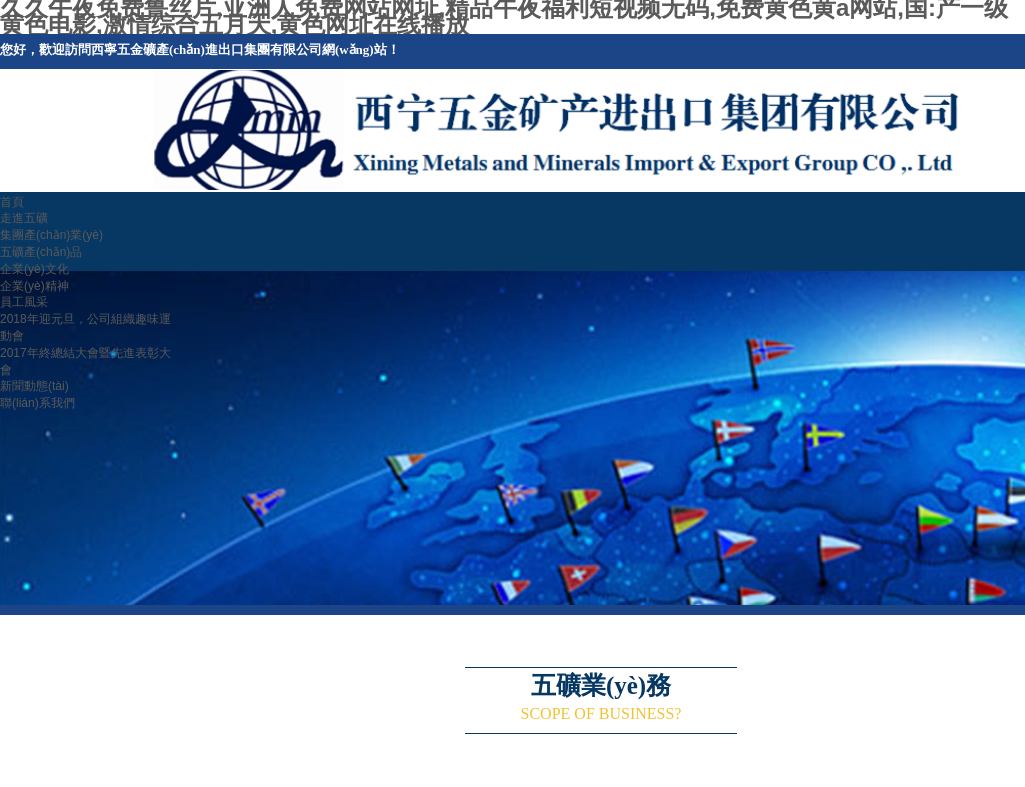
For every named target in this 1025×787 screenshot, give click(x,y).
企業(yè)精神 (34, 286)
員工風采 (24, 302)
